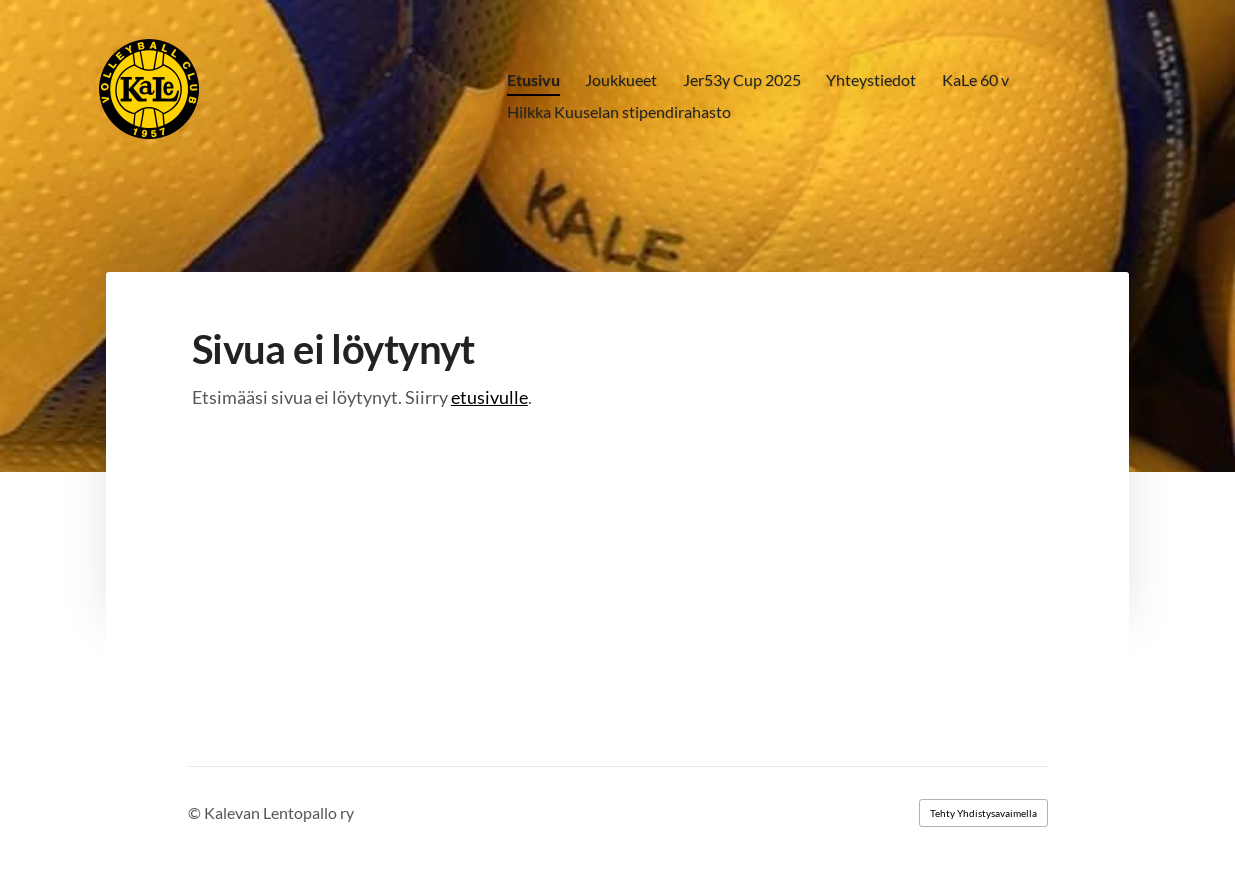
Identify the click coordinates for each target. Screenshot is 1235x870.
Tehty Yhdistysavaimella (983, 813)
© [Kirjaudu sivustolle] (196, 812)
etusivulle (489, 397)
